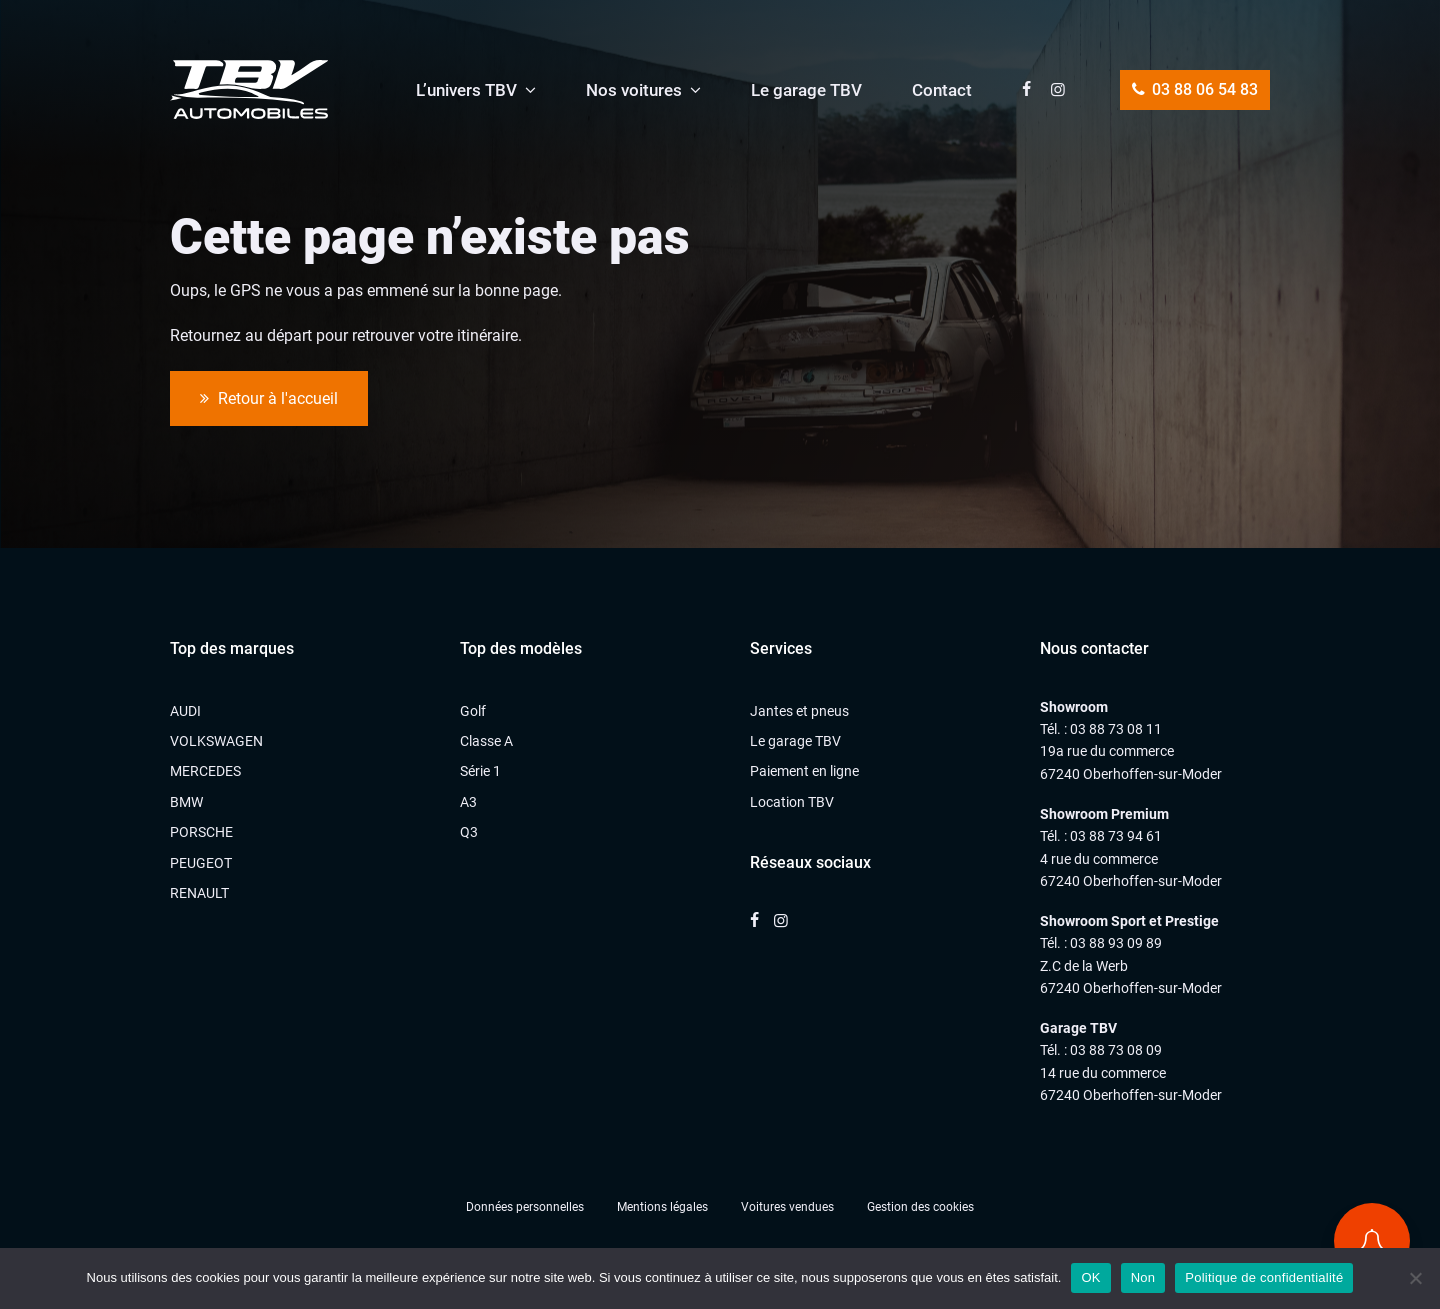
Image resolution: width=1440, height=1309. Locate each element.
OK (1090, 1277)
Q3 (469, 832)
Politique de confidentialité (1264, 1277)
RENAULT (199, 893)
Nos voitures (634, 90)
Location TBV (792, 802)
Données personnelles (525, 1207)
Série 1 (480, 771)
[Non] (1415, 1278)
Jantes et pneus (799, 711)
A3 (468, 802)
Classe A (486, 741)
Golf (473, 711)
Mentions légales (662, 1207)
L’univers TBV (466, 90)
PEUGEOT (201, 863)
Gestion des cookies (920, 1207)
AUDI (185, 711)
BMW (186, 802)
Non (1143, 1277)
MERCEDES (205, 771)
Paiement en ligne (804, 771)
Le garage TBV (806, 90)
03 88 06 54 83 (1195, 89)
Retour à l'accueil (269, 399)
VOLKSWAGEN (216, 741)
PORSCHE (201, 832)
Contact (942, 90)
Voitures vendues (787, 1207)
